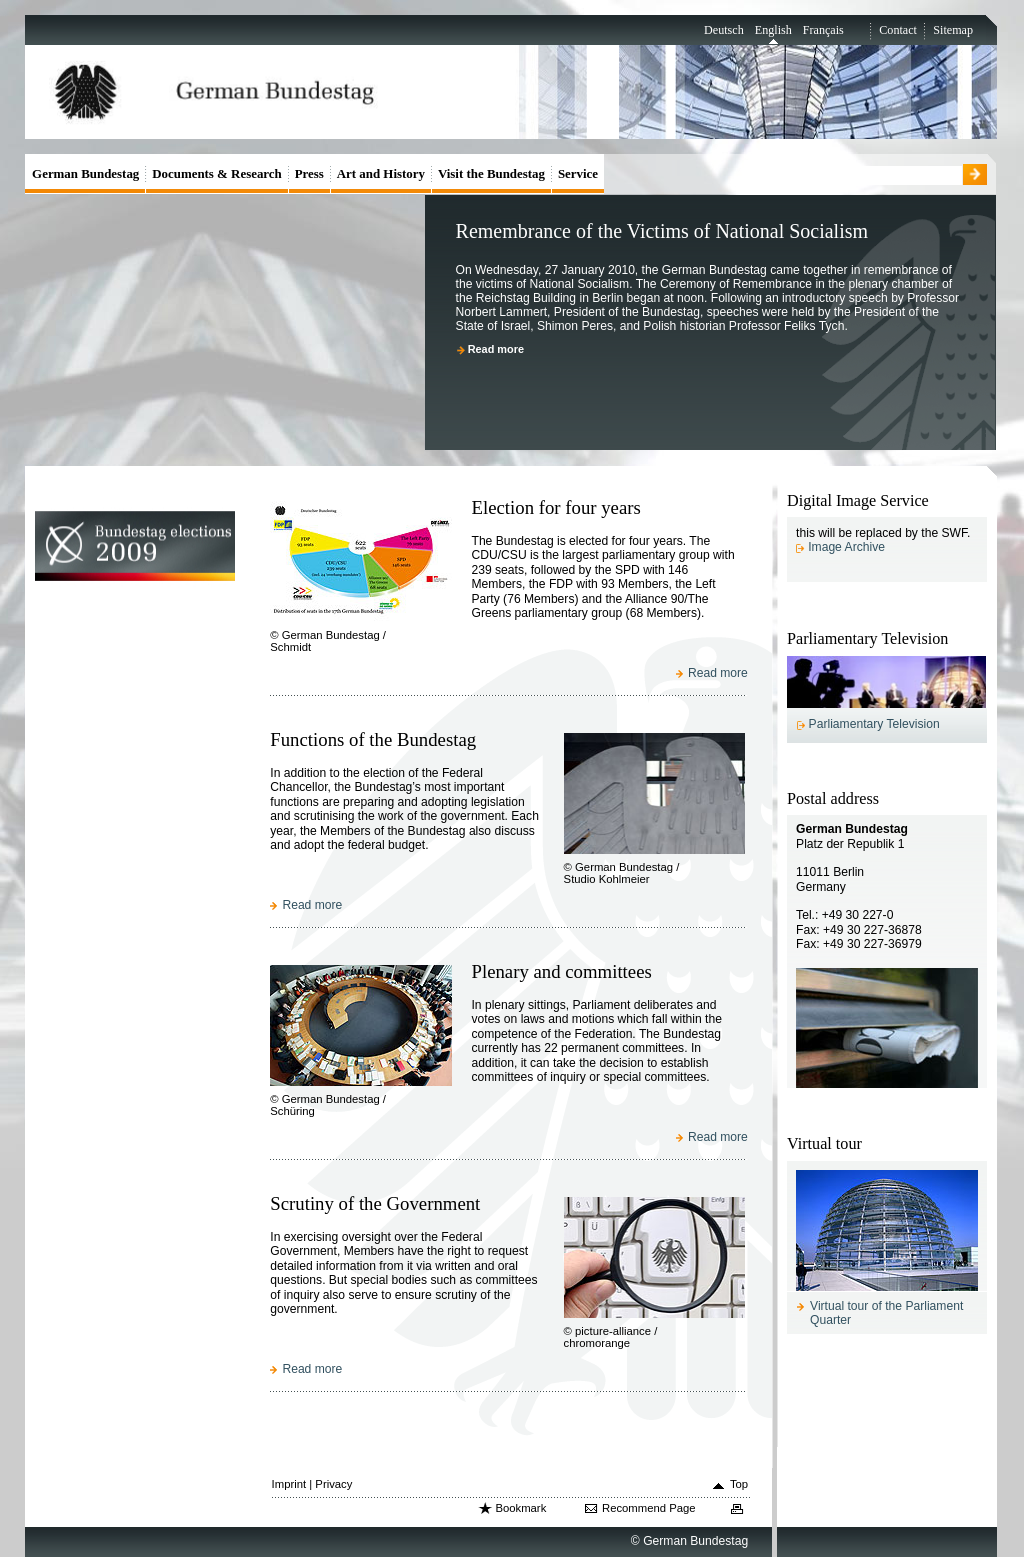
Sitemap (953, 30)
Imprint (289, 1484)
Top (739, 1484)
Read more (496, 349)
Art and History (381, 173)
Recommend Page (649, 1508)
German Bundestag (85, 173)
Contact (898, 30)
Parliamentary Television (874, 724)
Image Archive (846, 547)
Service (578, 173)
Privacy (333, 1484)
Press (309, 173)
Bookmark (520, 1508)
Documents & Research (217, 173)
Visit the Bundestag (491, 173)
